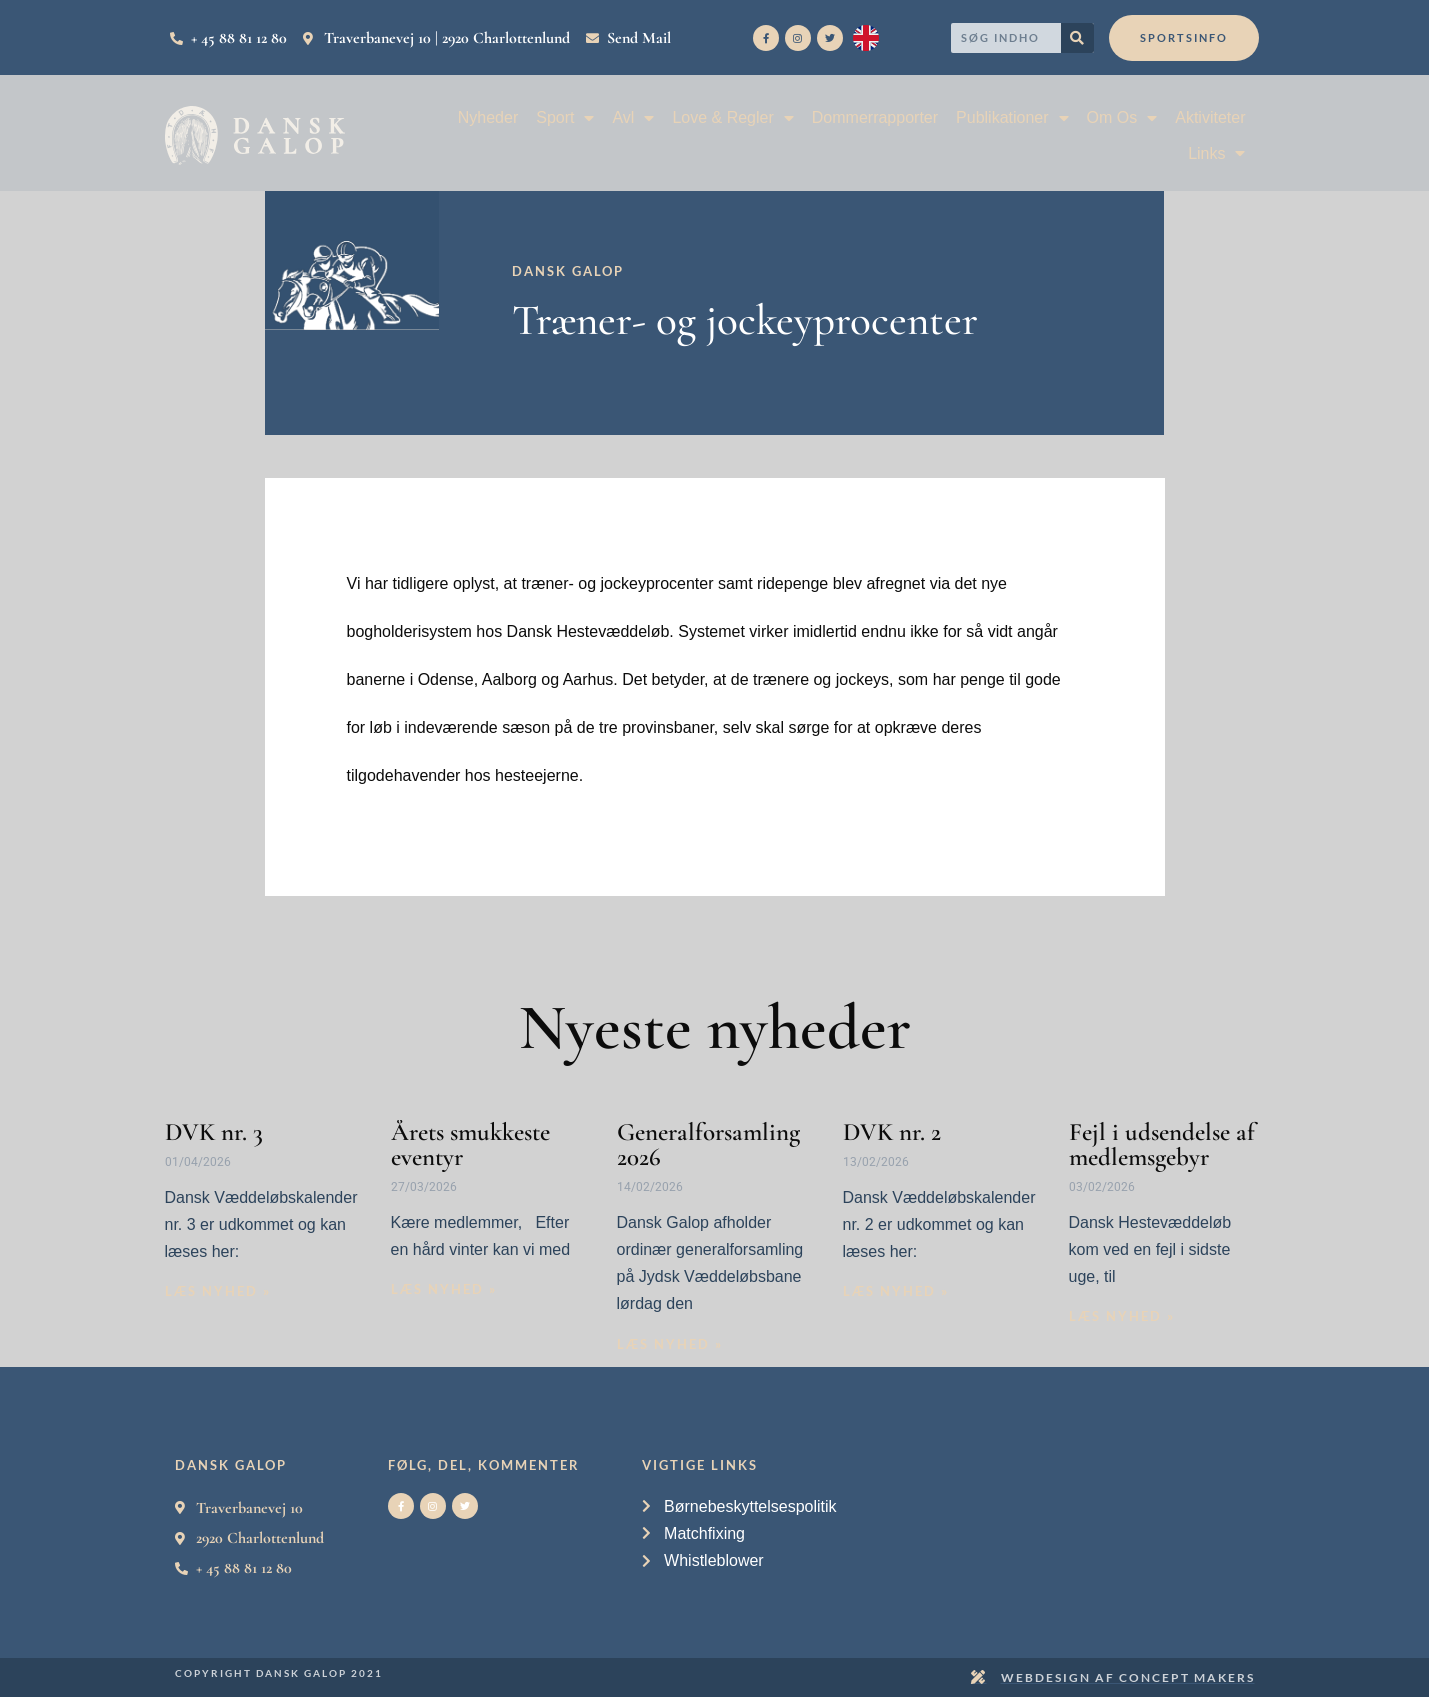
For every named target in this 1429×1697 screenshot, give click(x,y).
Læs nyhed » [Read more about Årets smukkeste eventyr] (444, 1289)
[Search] (1077, 38)
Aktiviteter (1210, 117)
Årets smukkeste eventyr (470, 1144)
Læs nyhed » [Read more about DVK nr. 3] (218, 1291)
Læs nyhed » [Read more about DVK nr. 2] (896, 1291)
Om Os (1122, 117)
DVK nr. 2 (892, 1132)
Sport (565, 117)
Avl (633, 117)
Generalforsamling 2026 (708, 1144)
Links (1216, 153)
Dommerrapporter (875, 117)
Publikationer (1012, 117)
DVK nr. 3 (214, 1132)
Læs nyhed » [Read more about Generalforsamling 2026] (670, 1344)
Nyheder (488, 117)
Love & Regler (732, 117)
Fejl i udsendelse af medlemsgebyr (1162, 1144)
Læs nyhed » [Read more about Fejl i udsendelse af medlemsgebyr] (1122, 1316)
